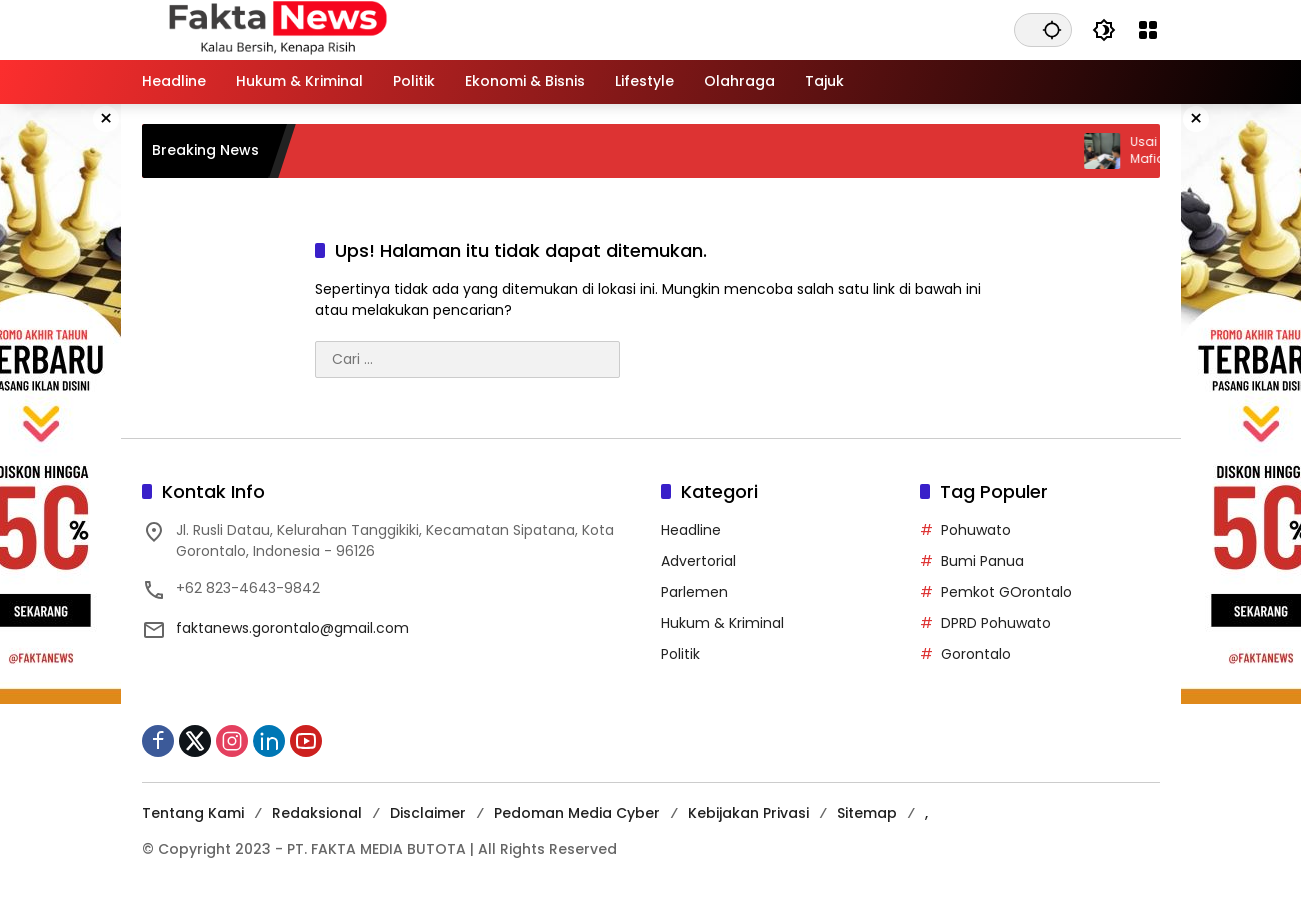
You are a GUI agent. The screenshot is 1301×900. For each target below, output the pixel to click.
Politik (680, 654)
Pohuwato (976, 530)
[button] (1052, 29)
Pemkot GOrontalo (1006, 592)
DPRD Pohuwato (996, 623)
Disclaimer (428, 813)
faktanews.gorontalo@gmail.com (292, 628)
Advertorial (698, 561)
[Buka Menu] (1148, 30)
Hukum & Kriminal (722, 623)
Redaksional (317, 813)
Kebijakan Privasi (748, 813)
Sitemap (867, 813)
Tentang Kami (193, 813)
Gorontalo (976, 654)
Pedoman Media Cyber (577, 813)
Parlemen (694, 592)
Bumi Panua (982, 561)
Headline (691, 530)
